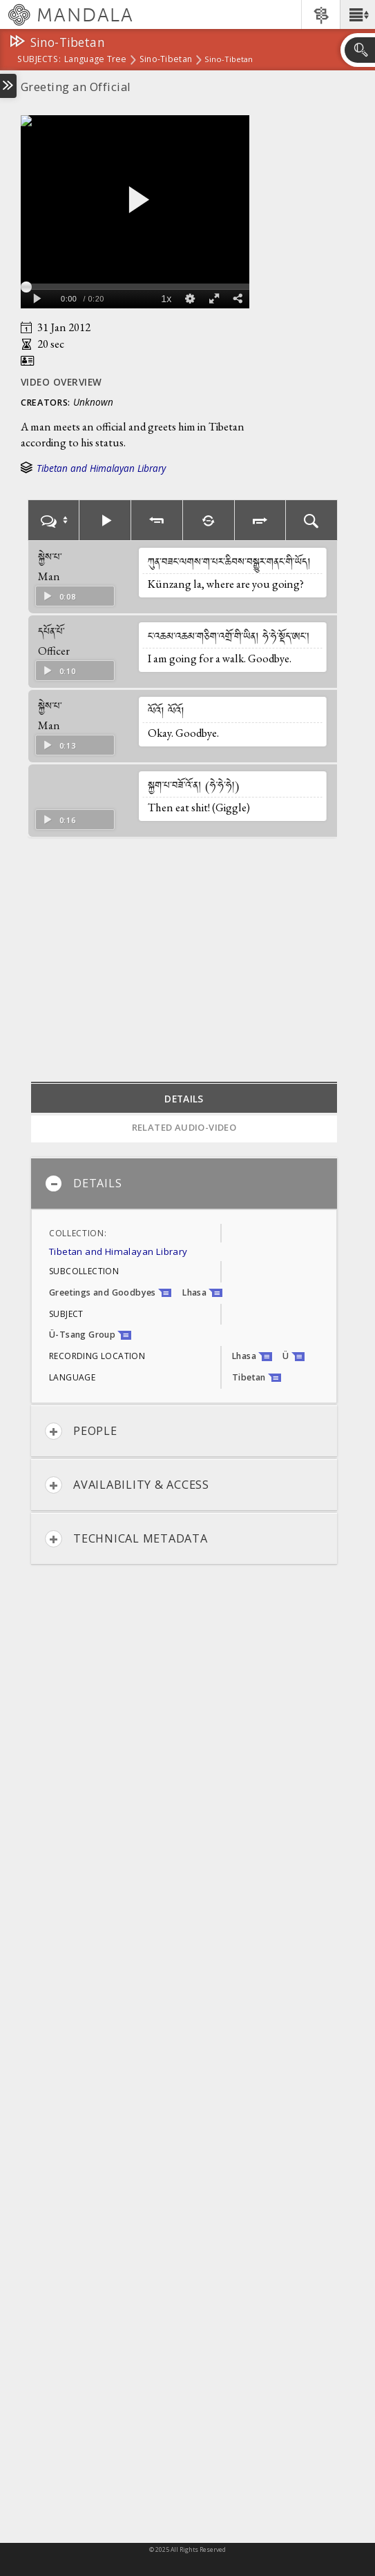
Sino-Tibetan (166, 60)
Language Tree (95, 60)
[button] (357, 14)
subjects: (39, 60)
